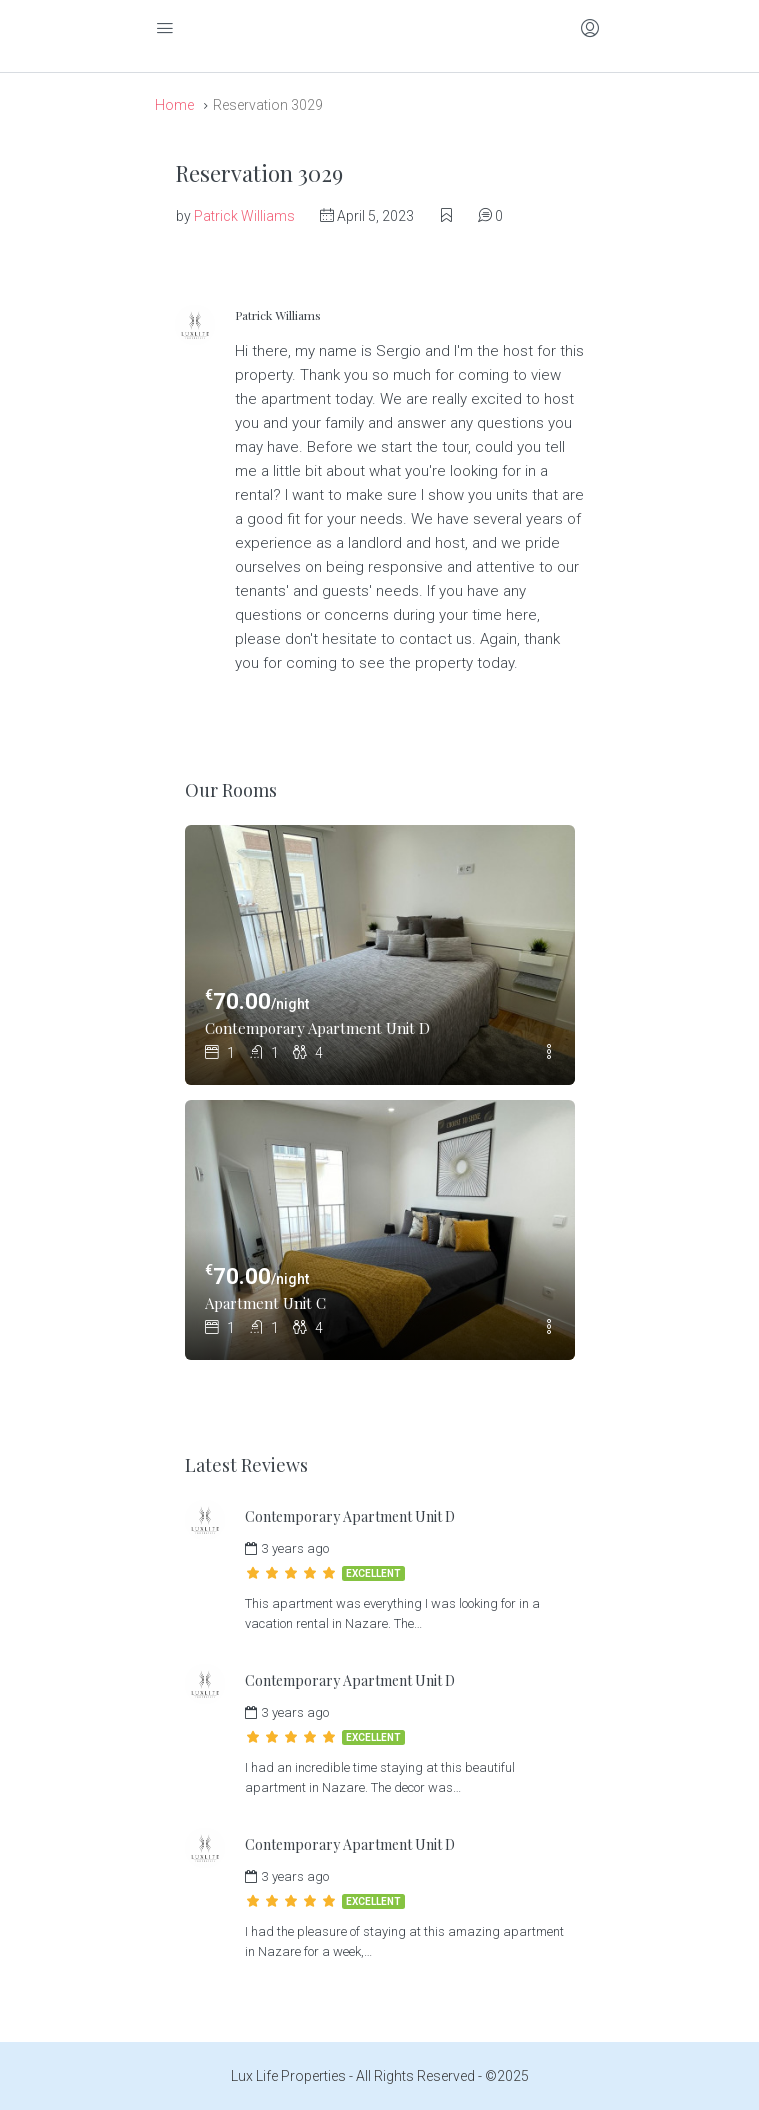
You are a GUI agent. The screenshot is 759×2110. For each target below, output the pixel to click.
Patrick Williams (244, 216)
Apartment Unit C (265, 1303)
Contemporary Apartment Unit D (317, 1028)
